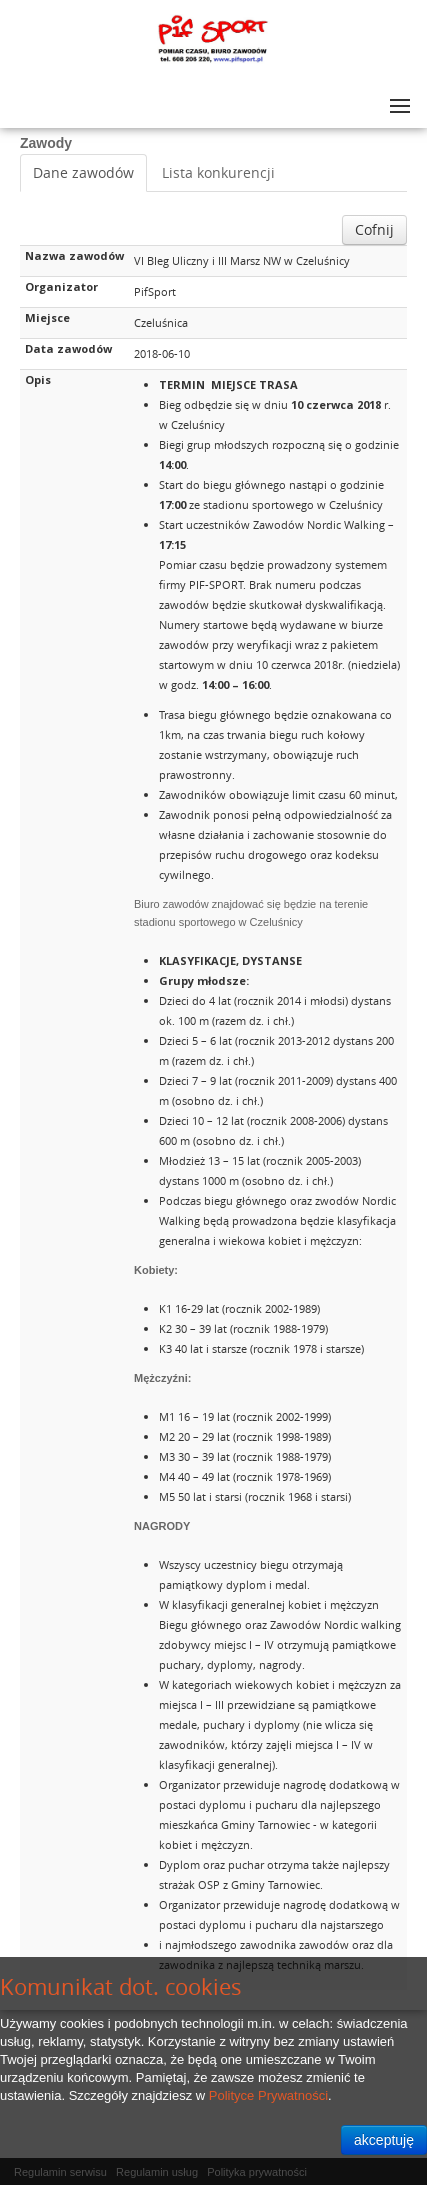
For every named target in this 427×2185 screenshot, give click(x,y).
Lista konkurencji (218, 172)
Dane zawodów (83, 172)
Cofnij (374, 229)
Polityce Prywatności (268, 2095)
